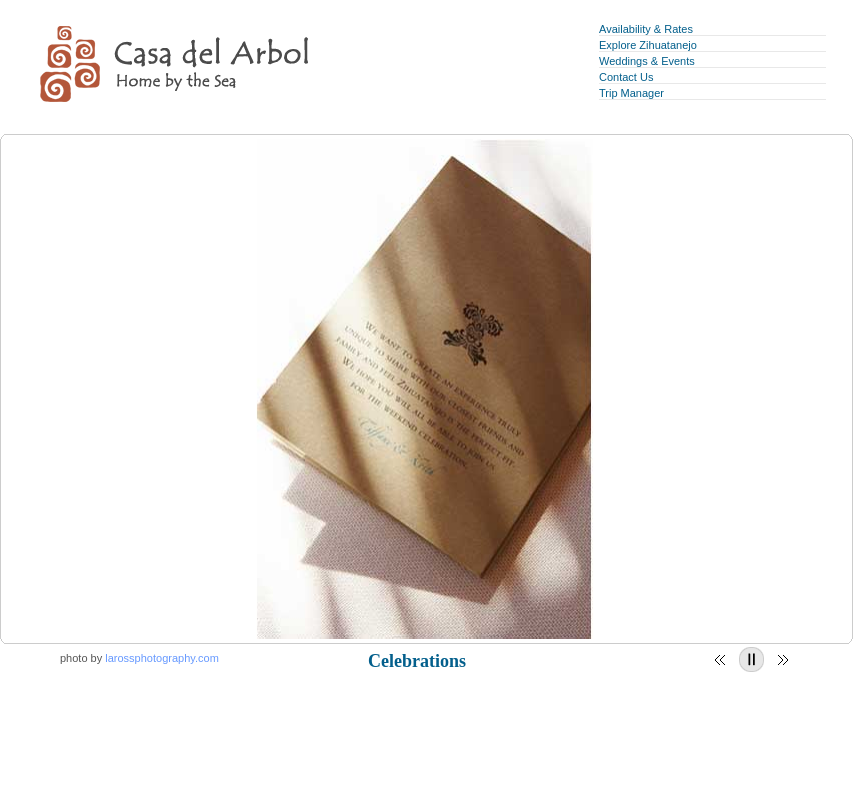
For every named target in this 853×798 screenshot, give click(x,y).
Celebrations (417, 661)
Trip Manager (631, 93)
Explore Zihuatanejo (648, 45)
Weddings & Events (647, 61)
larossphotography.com (162, 658)
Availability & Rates (646, 29)
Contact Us (626, 77)
